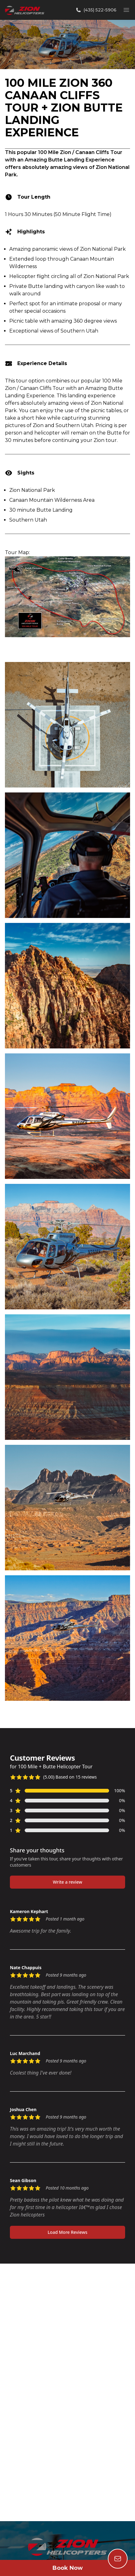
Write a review (67, 1882)
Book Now (68, 2568)
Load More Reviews (67, 2232)
